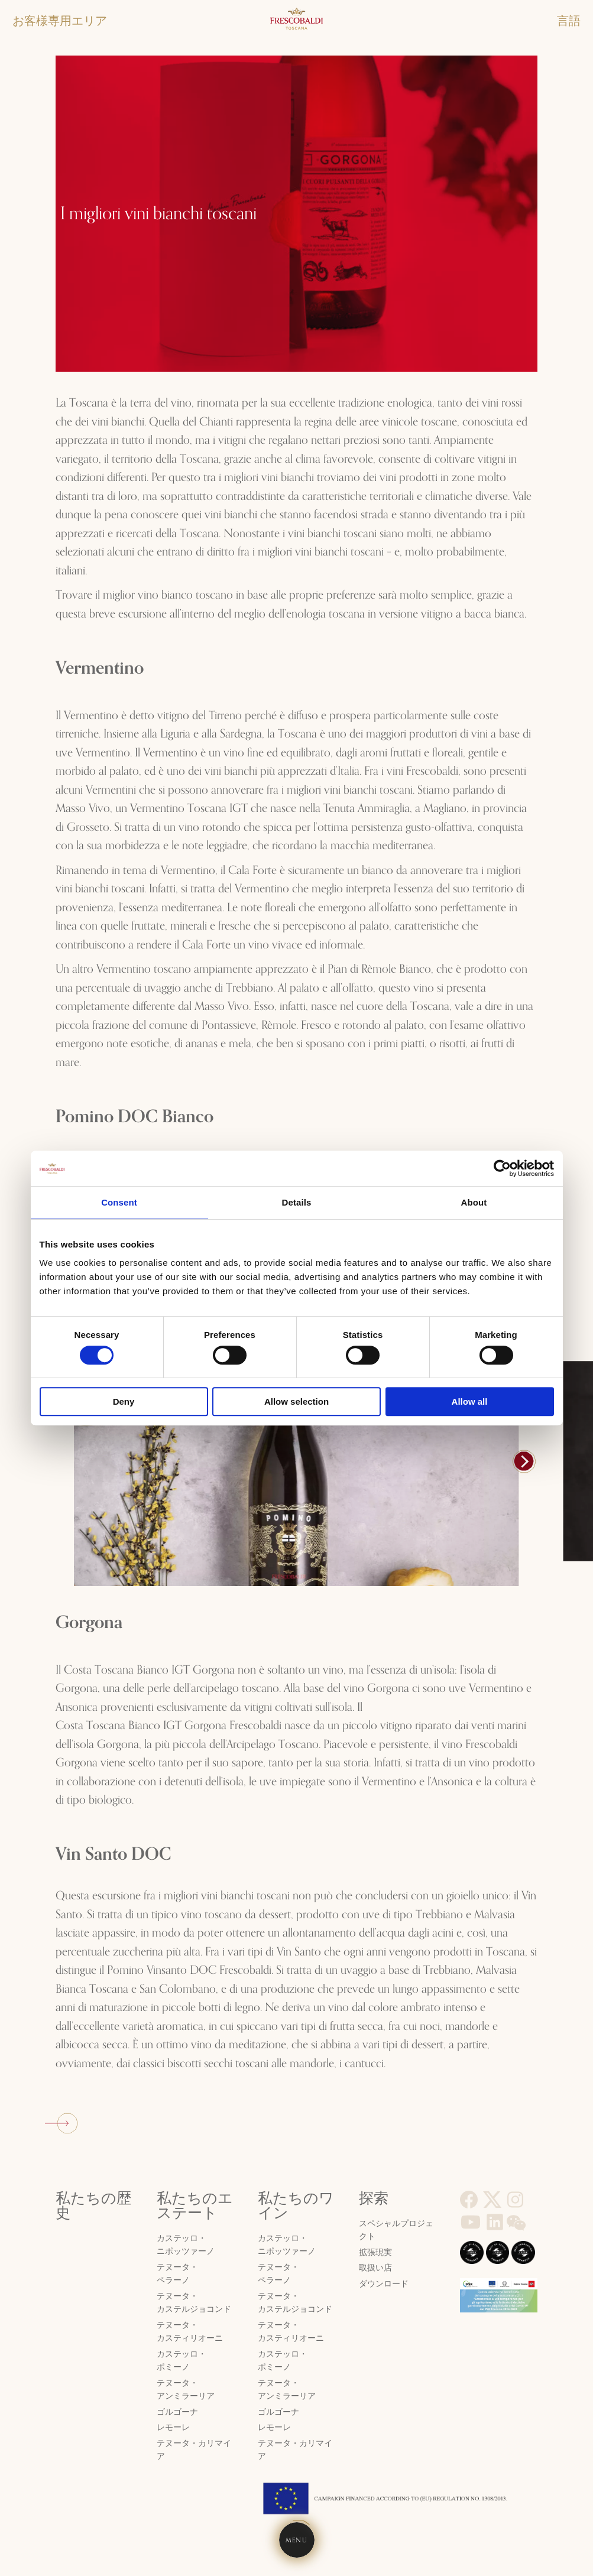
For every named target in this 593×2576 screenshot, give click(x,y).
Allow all (470, 1401)
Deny (124, 1401)
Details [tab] (297, 1202)
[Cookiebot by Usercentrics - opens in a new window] (502, 1168)
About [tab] (474, 1202)
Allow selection (296, 1401)
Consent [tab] (119, 1202)
